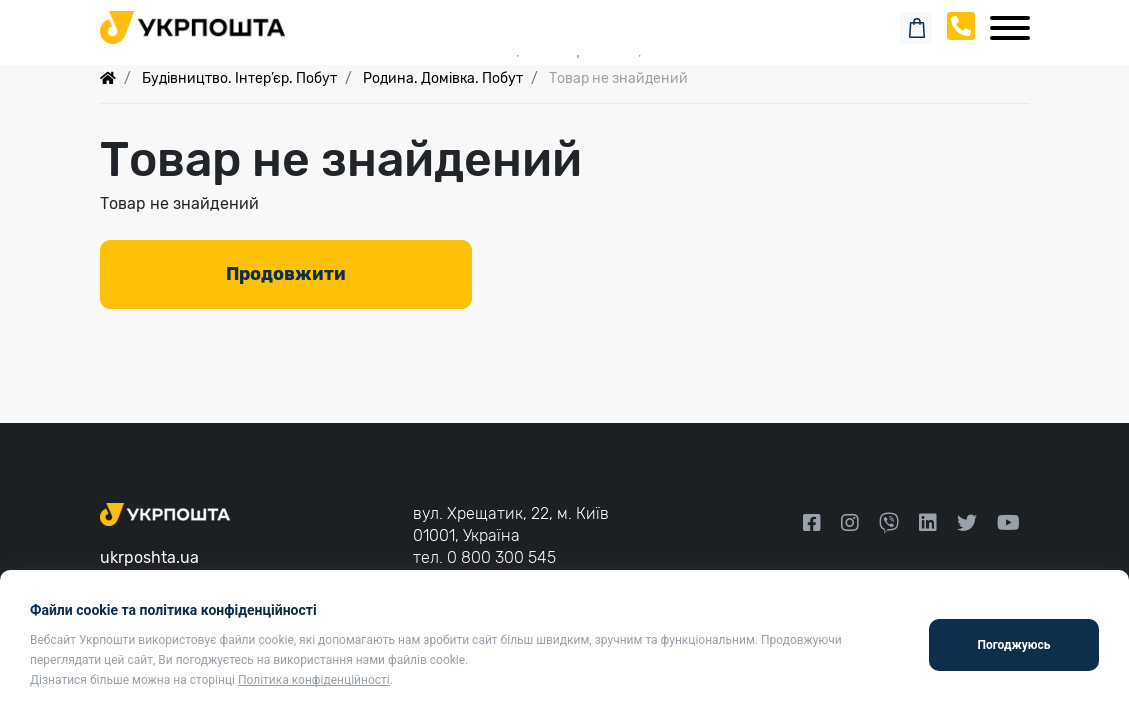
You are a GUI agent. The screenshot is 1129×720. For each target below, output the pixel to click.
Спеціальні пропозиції (564, 49)
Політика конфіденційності (314, 680)
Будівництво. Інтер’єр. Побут (239, 78)
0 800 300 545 (501, 557)
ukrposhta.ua (149, 557)
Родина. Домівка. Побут (443, 78)
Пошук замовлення (565, 19)
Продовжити (286, 274)
